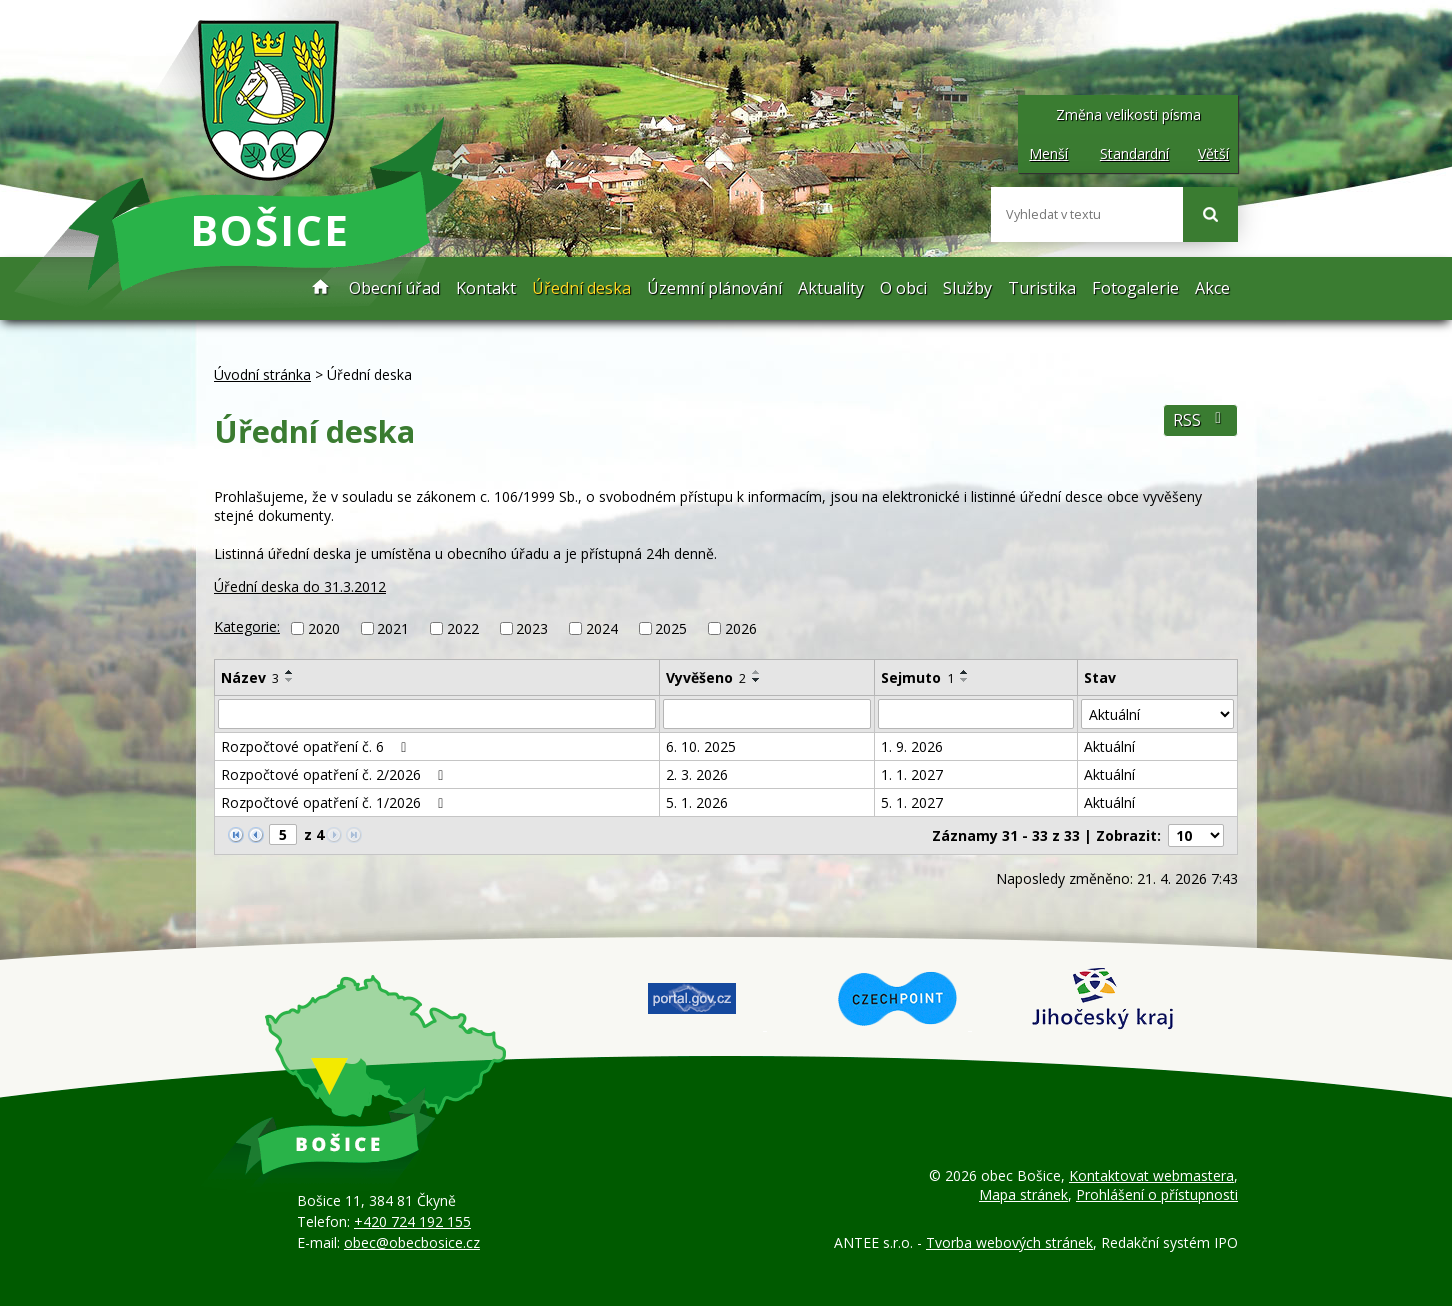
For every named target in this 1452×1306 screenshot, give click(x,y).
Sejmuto (917, 677)
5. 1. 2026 (697, 802)
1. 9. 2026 (912, 746)
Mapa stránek (1023, 1194)
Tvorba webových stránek (1009, 1242)
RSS (1200, 420)
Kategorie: (247, 626)
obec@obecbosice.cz (412, 1242)
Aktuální (1109, 746)
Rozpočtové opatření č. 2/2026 (335, 774)
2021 (393, 628)
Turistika (1042, 288)
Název (250, 677)
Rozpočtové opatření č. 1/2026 (335, 802)
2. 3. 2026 (697, 774)
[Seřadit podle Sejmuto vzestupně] (965, 672)
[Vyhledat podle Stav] (1157, 714)
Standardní (1134, 153)
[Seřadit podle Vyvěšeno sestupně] (757, 680)
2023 (532, 628)
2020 (324, 628)
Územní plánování (714, 288)
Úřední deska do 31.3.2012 (300, 586)
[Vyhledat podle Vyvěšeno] (767, 714)
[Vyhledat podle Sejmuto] (976, 714)
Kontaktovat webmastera (1151, 1175)
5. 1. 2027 (912, 802)
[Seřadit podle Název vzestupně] (290, 672)
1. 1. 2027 (912, 774)
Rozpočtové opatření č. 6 (317, 746)
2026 (741, 628)
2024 (602, 628)
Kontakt (486, 288)
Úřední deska (581, 288)
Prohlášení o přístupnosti (1157, 1194)
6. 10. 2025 (701, 746)
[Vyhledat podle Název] (437, 714)
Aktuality (831, 288)
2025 (671, 628)
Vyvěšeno (706, 677)
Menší (1048, 153)
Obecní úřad (394, 288)
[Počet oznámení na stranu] (1196, 835)
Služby (967, 288)
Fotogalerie (1135, 288)
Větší (1213, 153)
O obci (903, 288)
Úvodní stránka (321, 288)
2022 (463, 628)
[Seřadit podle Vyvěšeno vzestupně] (757, 672)
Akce (1212, 288)
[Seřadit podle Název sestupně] (290, 680)
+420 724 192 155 (412, 1221)
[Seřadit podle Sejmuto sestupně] (965, 680)
